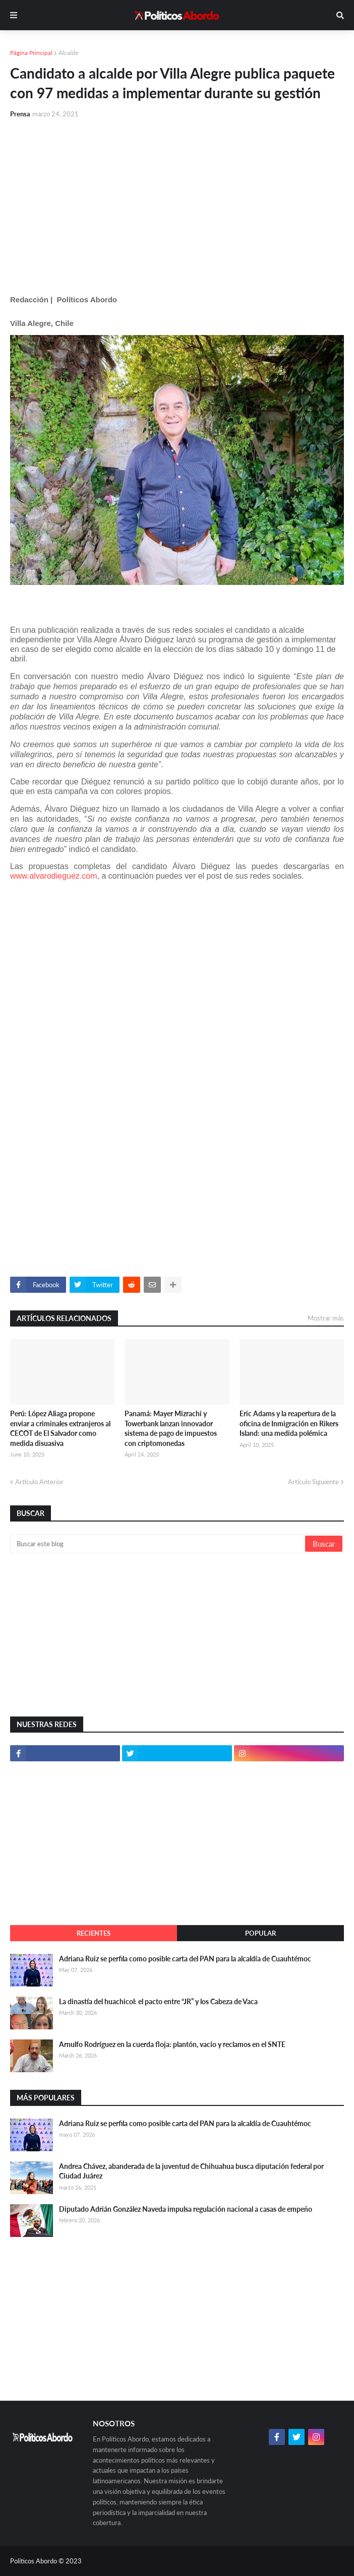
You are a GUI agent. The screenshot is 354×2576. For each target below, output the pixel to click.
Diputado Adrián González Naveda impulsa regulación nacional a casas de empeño (185, 2209)
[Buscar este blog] (158, 1544)
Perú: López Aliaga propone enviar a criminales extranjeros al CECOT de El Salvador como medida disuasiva (60, 1428)
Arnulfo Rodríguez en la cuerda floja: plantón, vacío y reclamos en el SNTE (172, 2044)
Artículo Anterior (39, 1482)
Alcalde (68, 52)
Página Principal (31, 52)
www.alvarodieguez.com (53, 876)
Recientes (93, 1933)
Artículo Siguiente (313, 1482)
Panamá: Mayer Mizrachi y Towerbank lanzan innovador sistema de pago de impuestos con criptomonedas (171, 1428)
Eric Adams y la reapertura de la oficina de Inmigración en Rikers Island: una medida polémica (289, 1423)
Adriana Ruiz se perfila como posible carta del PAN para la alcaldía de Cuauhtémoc (185, 1958)
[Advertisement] (177, 202)
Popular (260, 1933)
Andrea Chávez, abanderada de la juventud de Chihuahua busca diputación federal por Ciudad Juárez (191, 2171)
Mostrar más (326, 1318)
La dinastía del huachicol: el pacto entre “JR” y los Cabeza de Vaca (158, 2001)
